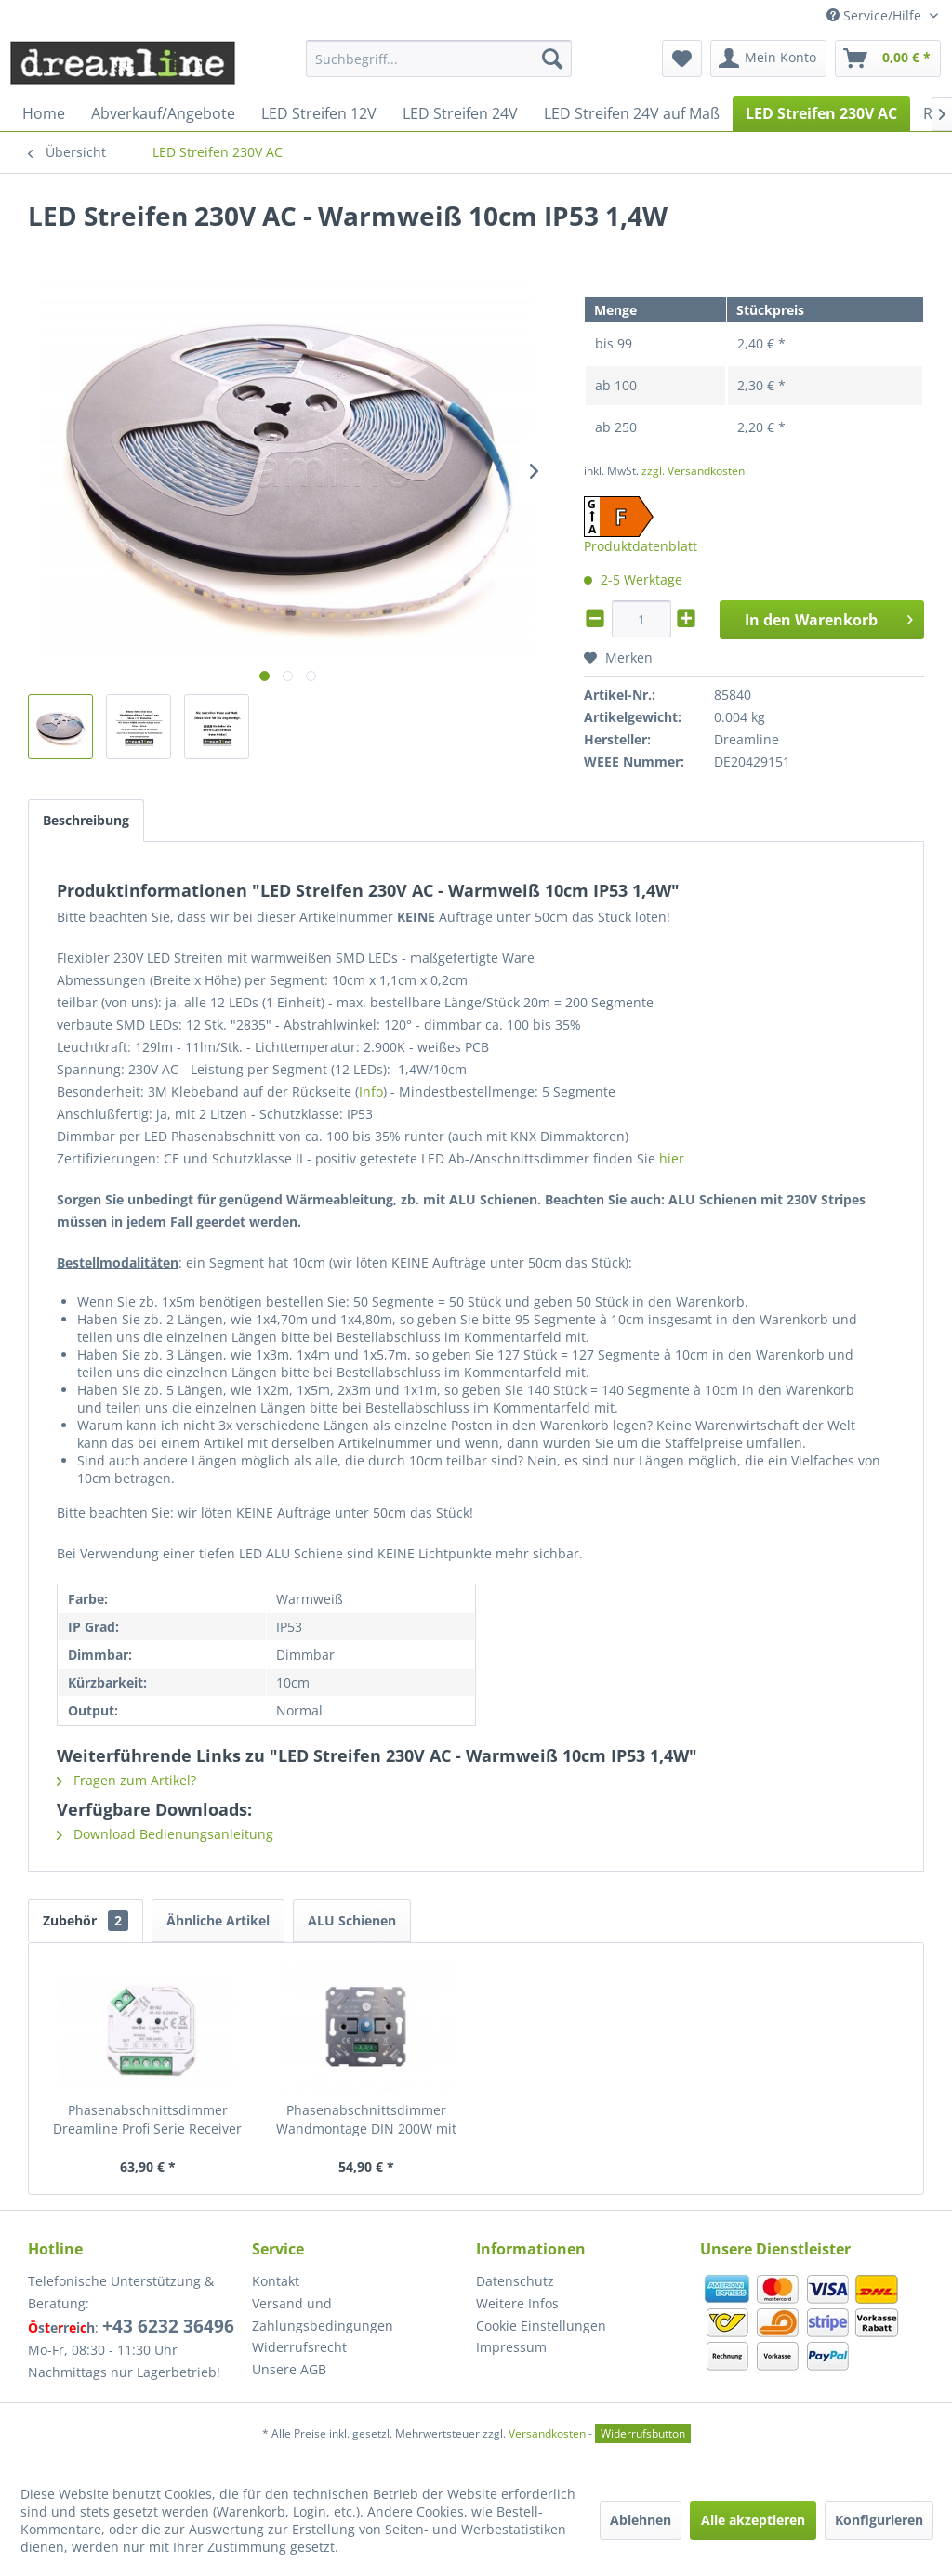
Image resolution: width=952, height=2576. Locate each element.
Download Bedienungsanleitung (165, 1834)
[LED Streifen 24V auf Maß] (632, 113)
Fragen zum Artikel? (126, 1780)
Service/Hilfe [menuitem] (875, 15)
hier (671, 1158)
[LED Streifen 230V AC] (821, 113)
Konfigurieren (879, 2520)
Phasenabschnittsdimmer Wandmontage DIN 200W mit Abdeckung (366, 2119)
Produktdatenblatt (640, 546)
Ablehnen (640, 2520)
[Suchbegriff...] (439, 58)
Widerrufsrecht (299, 2347)
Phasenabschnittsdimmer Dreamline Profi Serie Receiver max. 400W (147, 2119)
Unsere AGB (289, 2369)
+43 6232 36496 (168, 2326)
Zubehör (85, 1920)
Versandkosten (547, 2433)
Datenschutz (515, 2281)
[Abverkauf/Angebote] (163, 113)
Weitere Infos (517, 2303)
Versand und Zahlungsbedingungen (322, 2314)
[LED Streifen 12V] (319, 113)
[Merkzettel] (682, 58)
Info (371, 1091)
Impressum (511, 2347)
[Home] (43, 113)
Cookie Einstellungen (541, 2325)
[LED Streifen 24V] (460, 113)
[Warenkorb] (888, 58)
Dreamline (746, 739)
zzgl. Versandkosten (693, 471)
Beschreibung (86, 820)
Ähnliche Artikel (218, 1920)
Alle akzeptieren (753, 2520)
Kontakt (275, 2281)
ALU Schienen (352, 1920)
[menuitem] (439, 58)
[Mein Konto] (768, 58)
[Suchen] (552, 58)
